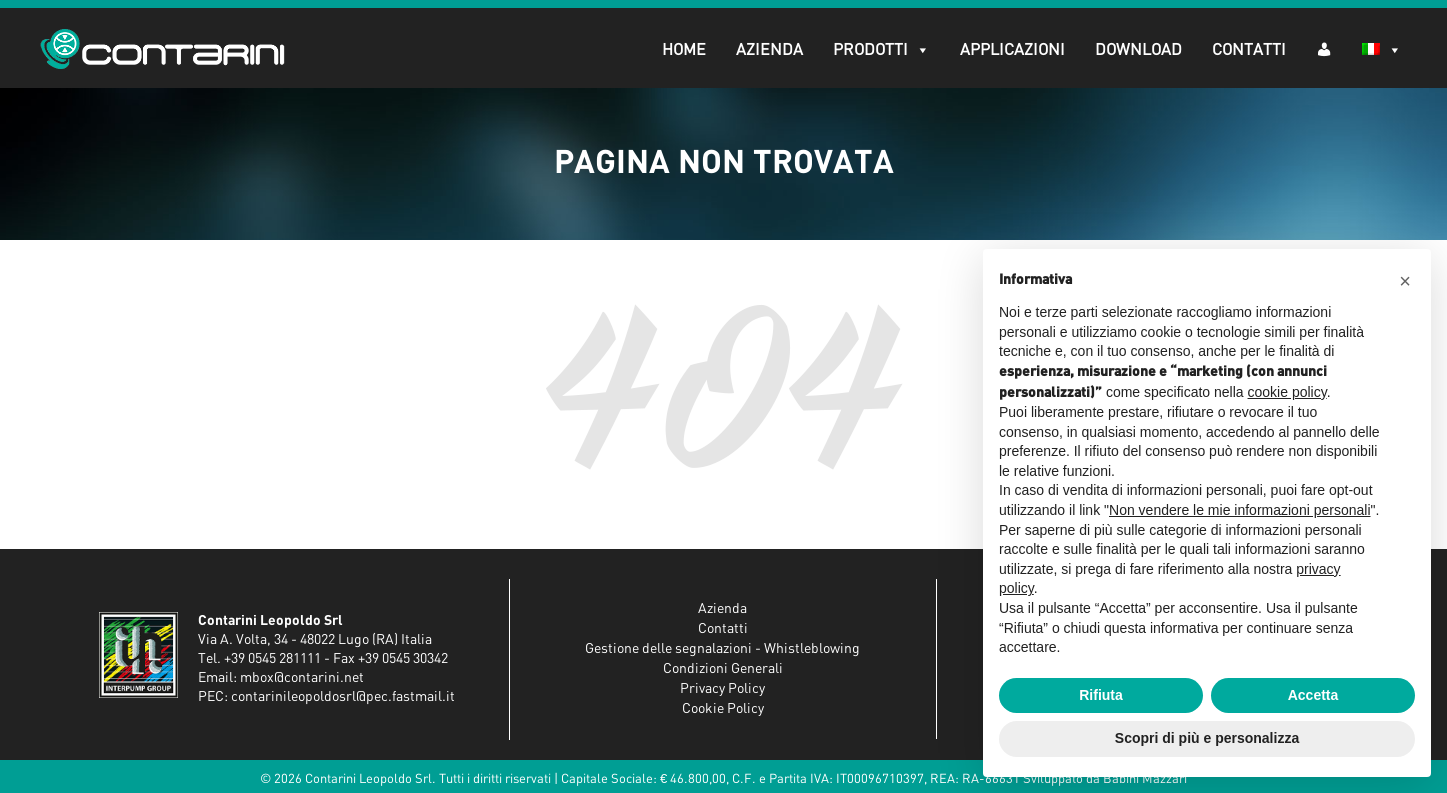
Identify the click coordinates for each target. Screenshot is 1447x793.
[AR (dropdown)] (1324, 48)
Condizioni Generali (723, 669)
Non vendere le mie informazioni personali (1239, 510)
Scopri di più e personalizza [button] (1207, 738)
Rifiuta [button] (1101, 695)
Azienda (769, 50)
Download (1138, 50)
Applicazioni (1012, 50)
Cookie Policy (723, 709)
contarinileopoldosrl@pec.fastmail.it (343, 697)
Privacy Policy (722, 689)
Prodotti (881, 50)
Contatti (1249, 50)
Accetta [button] (1313, 695)
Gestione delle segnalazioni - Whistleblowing (722, 649)
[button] (1405, 281)
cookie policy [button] (1287, 392)
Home (684, 50)
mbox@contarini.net (302, 678)
